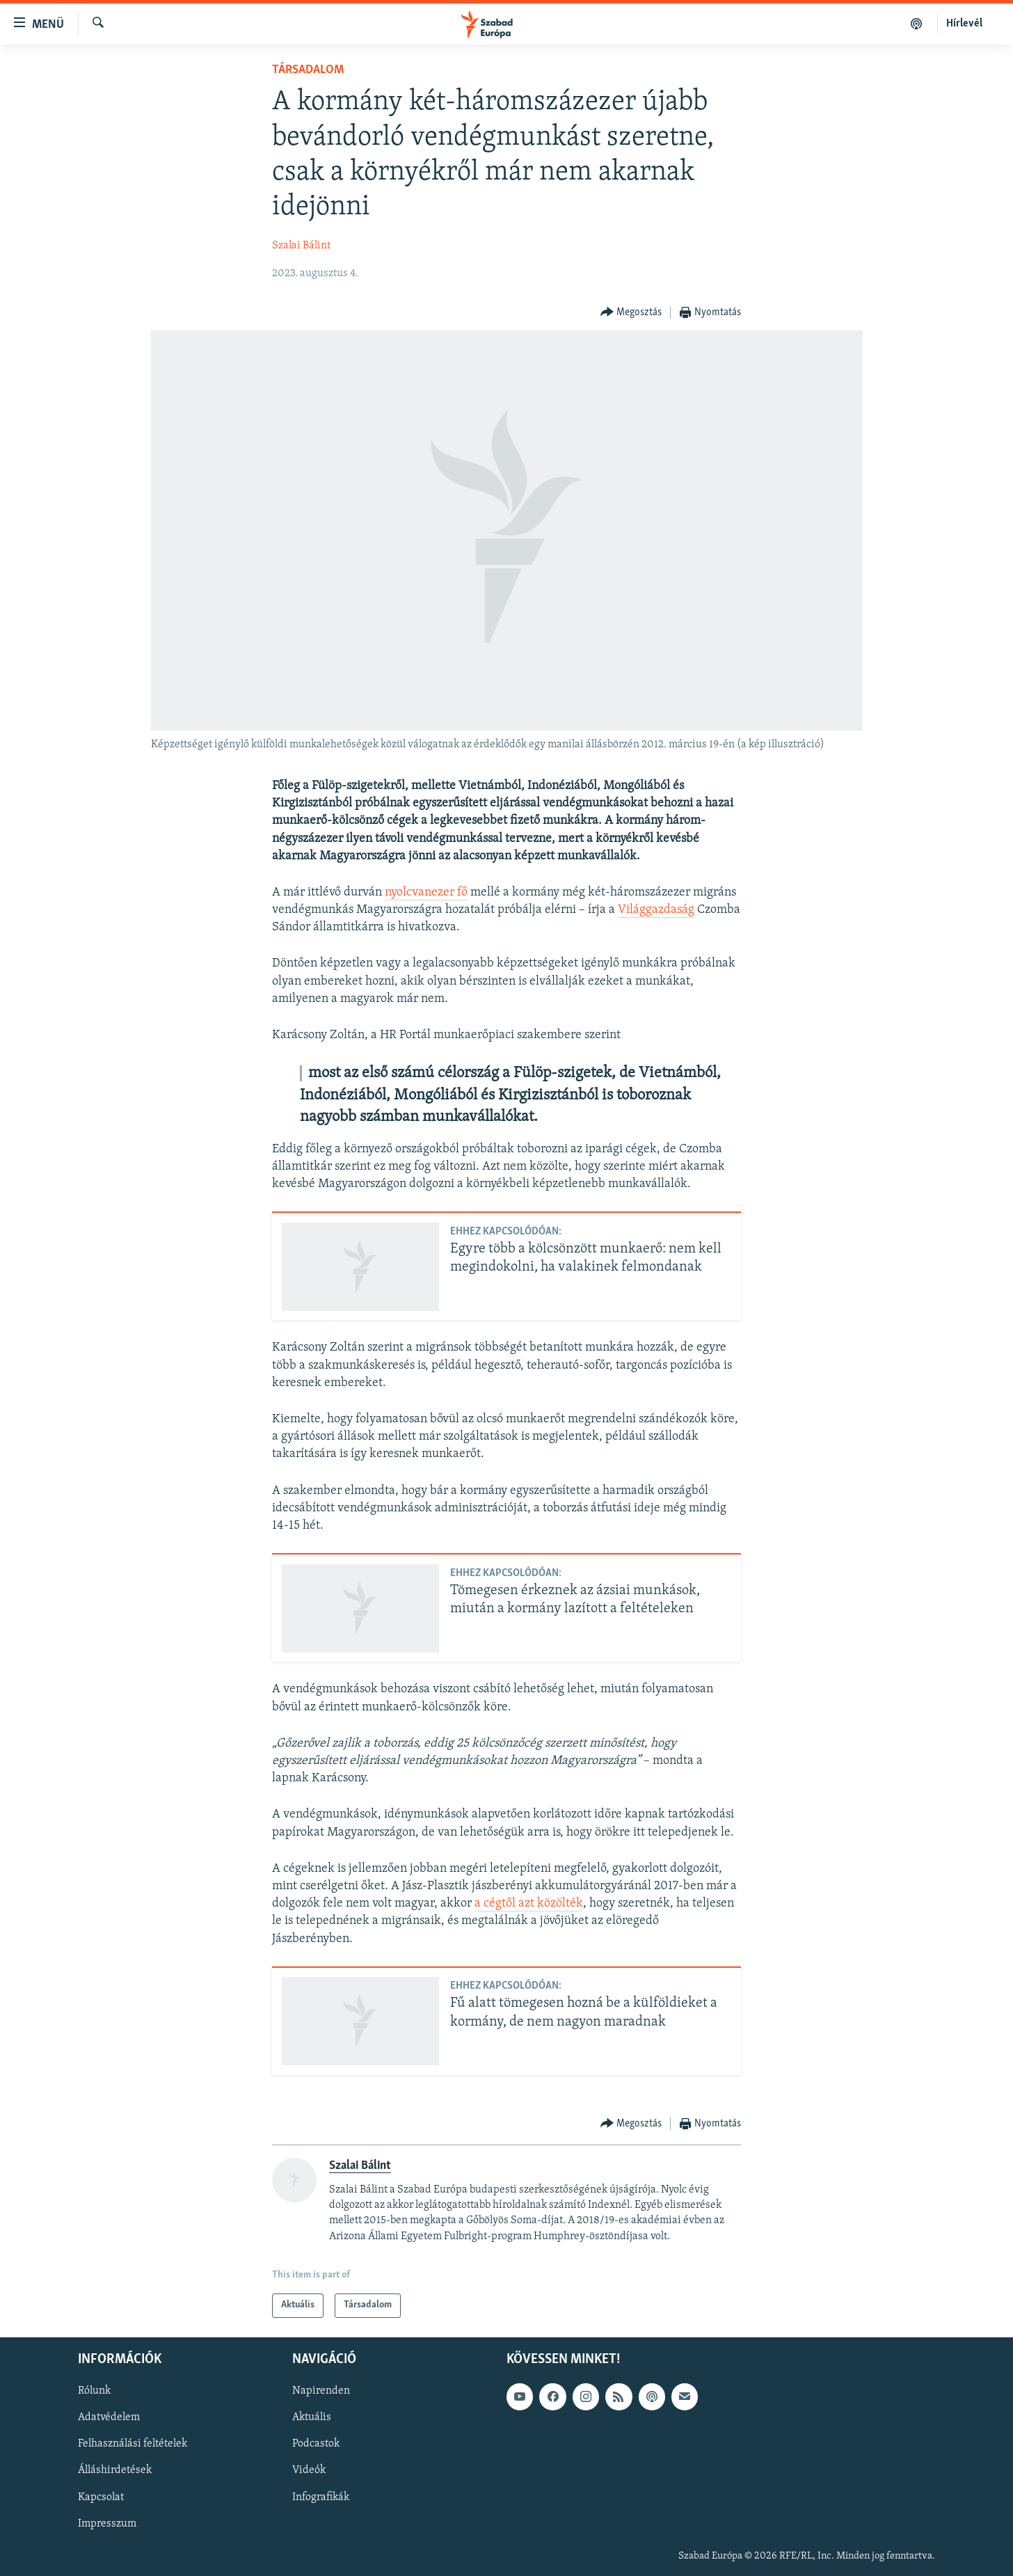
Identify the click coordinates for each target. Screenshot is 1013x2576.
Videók (309, 2470)
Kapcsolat (101, 2496)
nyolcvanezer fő (426, 892)
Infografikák (320, 2496)
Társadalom (308, 70)
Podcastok (316, 2443)
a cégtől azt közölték (528, 1903)
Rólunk (94, 2390)
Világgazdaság (656, 909)
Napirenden (321, 2390)
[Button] (631, 312)
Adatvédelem (109, 2417)
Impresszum (107, 2523)
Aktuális (311, 2417)
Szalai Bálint (301, 245)
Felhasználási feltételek (132, 2443)
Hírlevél (964, 23)
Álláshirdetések (115, 2470)
